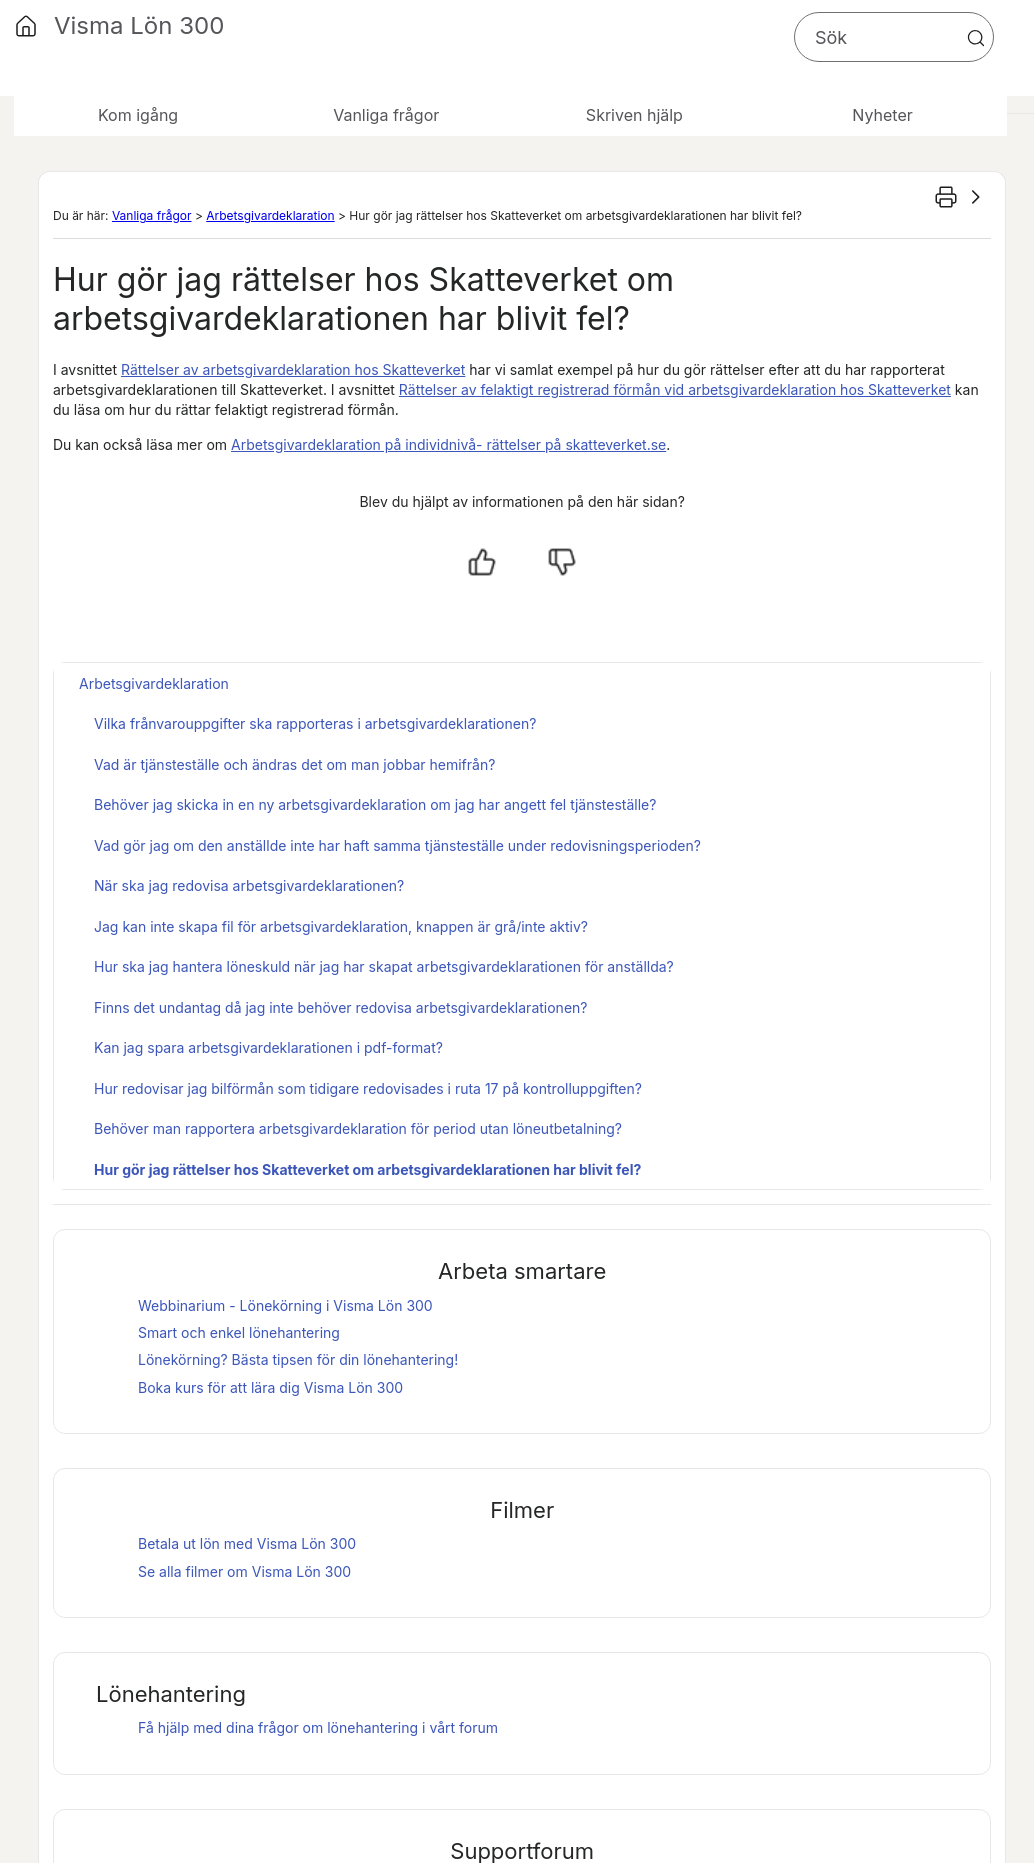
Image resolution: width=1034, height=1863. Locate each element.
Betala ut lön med (247, 1543)
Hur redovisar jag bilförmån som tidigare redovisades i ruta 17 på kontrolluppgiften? (368, 1088)
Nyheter (882, 115)
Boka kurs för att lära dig (270, 1387)
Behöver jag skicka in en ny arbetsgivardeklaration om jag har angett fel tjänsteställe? (375, 804)
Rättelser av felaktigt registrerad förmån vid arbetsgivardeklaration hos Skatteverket (675, 389)
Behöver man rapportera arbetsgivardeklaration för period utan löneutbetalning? (358, 1128)
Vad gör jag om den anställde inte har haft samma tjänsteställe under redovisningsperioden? (397, 845)
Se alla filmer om (244, 1571)
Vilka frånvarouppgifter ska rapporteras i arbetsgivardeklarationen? (315, 723)
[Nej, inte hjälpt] (562, 562)
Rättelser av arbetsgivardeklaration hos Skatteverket (293, 369)
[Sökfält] (894, 37)
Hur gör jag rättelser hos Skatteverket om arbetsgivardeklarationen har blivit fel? (367, 1169)
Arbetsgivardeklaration (270, 215)
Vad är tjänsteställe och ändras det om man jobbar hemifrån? (294, 764)
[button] (976, 38)
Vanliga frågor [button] (386, 115)
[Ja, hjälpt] (482, 562)
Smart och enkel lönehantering (239, 1332)
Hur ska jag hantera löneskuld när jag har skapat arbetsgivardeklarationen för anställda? (384, 966)
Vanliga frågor (152, 215)
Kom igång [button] (138, 115)
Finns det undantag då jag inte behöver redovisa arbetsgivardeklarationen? (340, 1007)
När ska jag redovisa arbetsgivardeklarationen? (249, 885)
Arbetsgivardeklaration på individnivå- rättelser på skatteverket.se (448, 444)
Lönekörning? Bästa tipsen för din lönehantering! (298, 1359)
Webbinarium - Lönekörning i (285, 1305)
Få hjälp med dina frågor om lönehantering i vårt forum (318, 1727)
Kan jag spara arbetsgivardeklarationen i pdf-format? (268, 1047)
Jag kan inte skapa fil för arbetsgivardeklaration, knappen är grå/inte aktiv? (341, 926)
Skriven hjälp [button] (634, 115)
